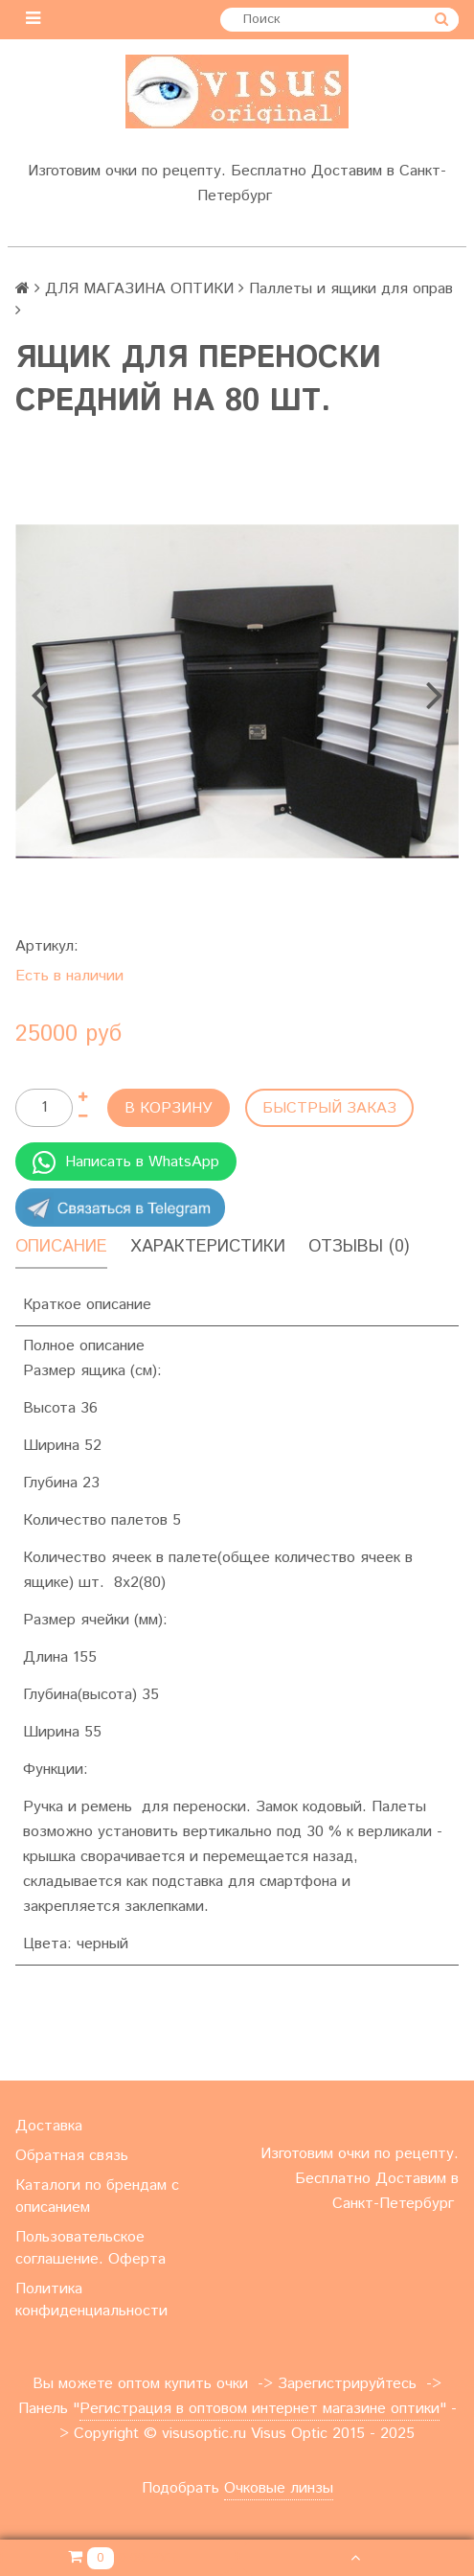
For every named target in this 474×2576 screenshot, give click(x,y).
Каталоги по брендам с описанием (97, 2196)
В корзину (168, 1108)
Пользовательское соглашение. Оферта (90, 2248)
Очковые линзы (278, 2488)
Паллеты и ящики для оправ (351, 289)
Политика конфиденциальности (91, 2300)
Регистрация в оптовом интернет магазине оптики (259, 2409)
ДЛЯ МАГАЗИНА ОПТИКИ (139, 289)
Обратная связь (71, 2156)
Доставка (48, 2126)
